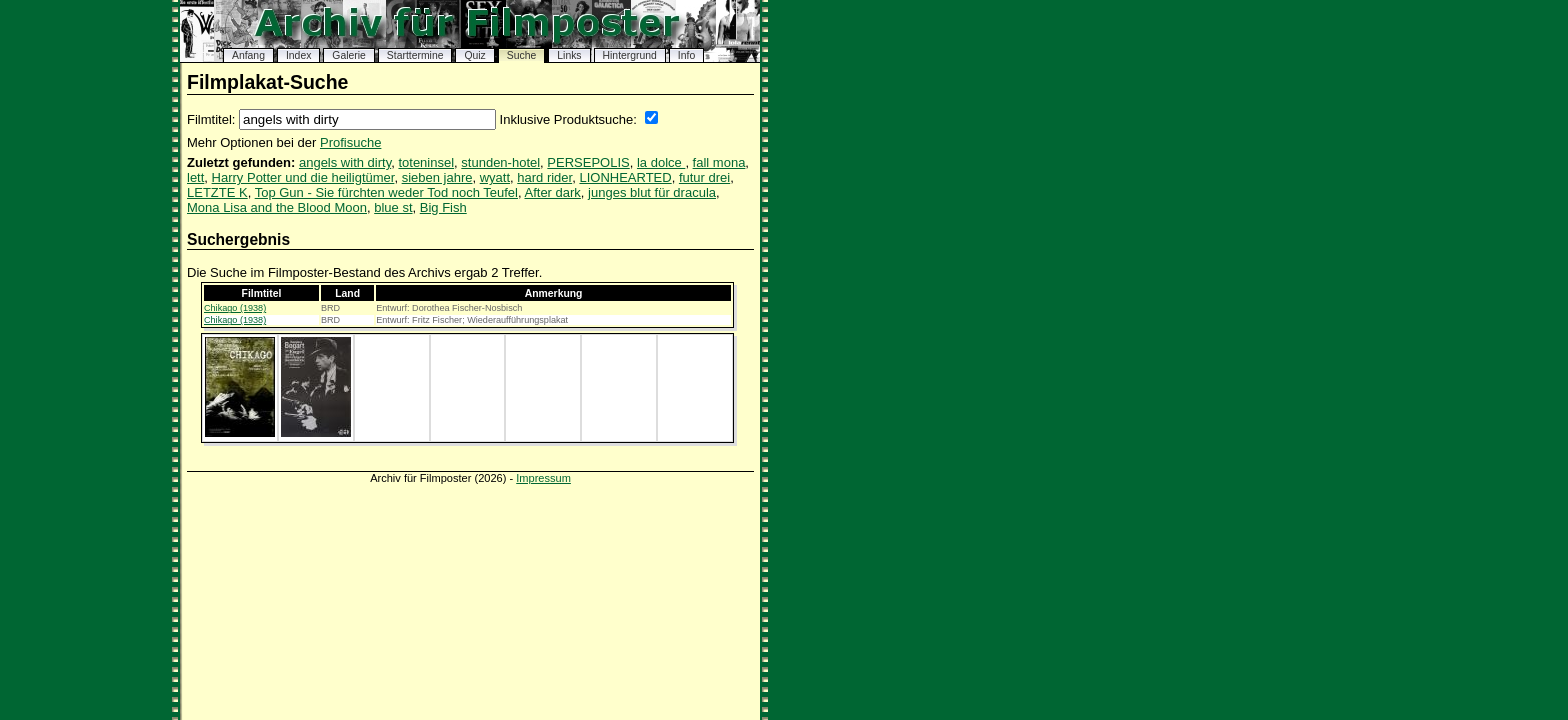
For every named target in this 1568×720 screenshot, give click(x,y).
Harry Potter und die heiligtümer (303, 177)
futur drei (704, 177)
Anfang (248, 55)
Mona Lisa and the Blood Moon (277, 207)
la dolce (661, 162)
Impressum (543, 478)
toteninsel (426, 162)
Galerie (349, 55)
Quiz (474, 55)
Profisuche (350, 142)
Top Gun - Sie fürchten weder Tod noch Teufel (386, 192)
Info (686, 55)
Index (298, 55)
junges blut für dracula (652, 192)
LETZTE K (217, 192)
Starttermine (415, 55)
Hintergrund (630, 55)
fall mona (719, 162)
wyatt (495, 177)
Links (569, 55)
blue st (393, 207)
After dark (553, 192)
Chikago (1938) (235, 308)
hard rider (544, 177)
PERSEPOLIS (588, 162)
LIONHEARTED (625, 177)
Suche (521, 55)
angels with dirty (345, 162)
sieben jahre (437, 177)
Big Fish (443, 207)
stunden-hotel (500, 162)
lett (195, 177)
